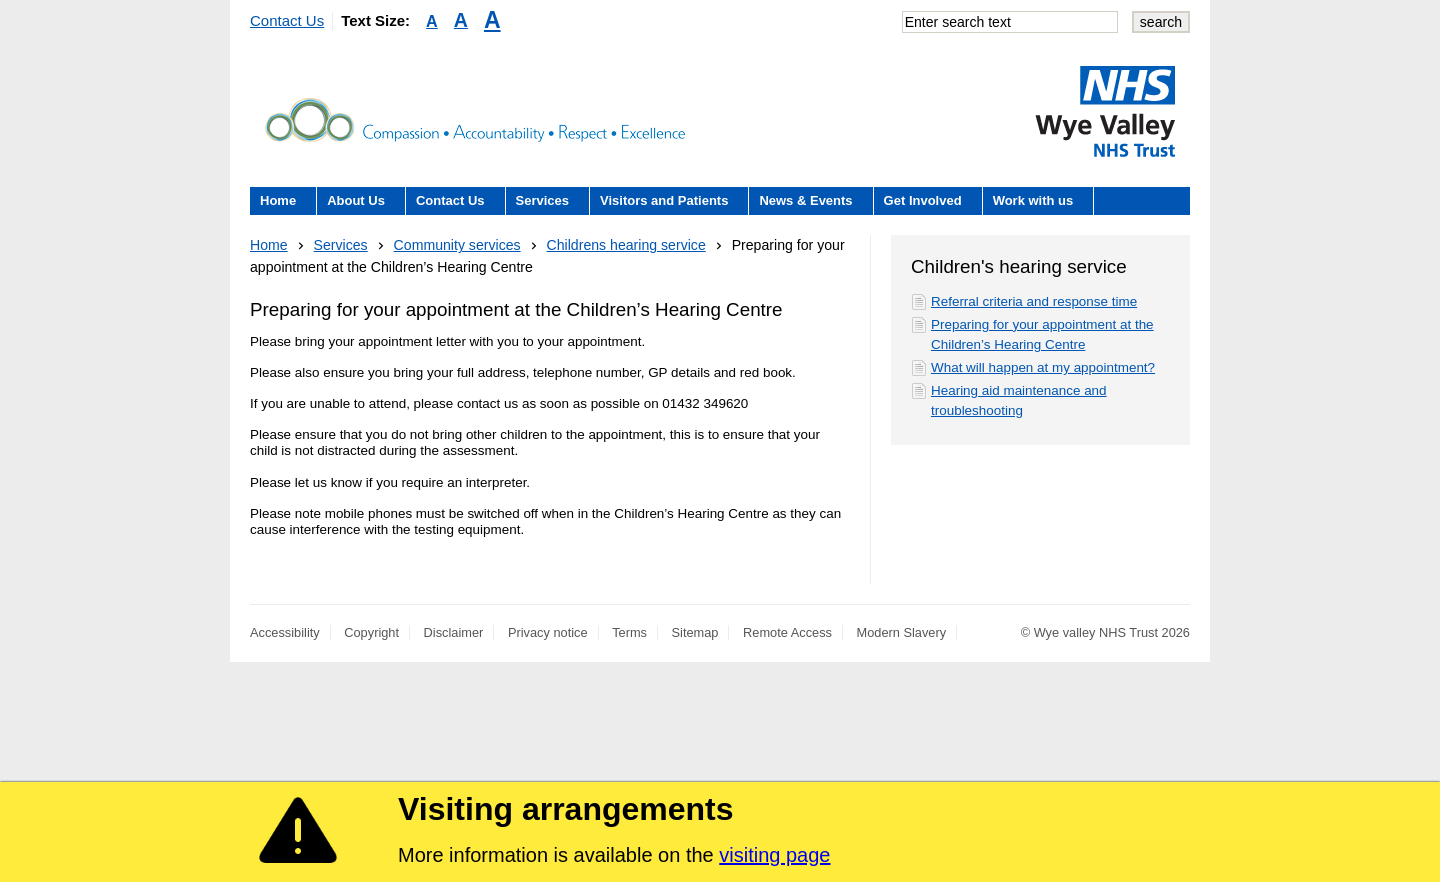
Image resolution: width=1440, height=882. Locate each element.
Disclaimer (454, 632)
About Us (356, 200)
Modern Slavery (902, 632)
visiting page (774, 855)
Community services (457, 245)
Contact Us (287, 20)
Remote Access (787, 632)
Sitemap (695, 632)
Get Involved (923, 200)
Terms (629, 632)
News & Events (805, 200)
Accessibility (285, 632)
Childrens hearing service (626, 245)
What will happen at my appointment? (1043, 367)
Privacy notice (548, 632)
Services (543, 200)
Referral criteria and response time (1034, 301)
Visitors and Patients (664, 200)
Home (278, 200)
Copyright (371, 632)
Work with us (1033, 200)
